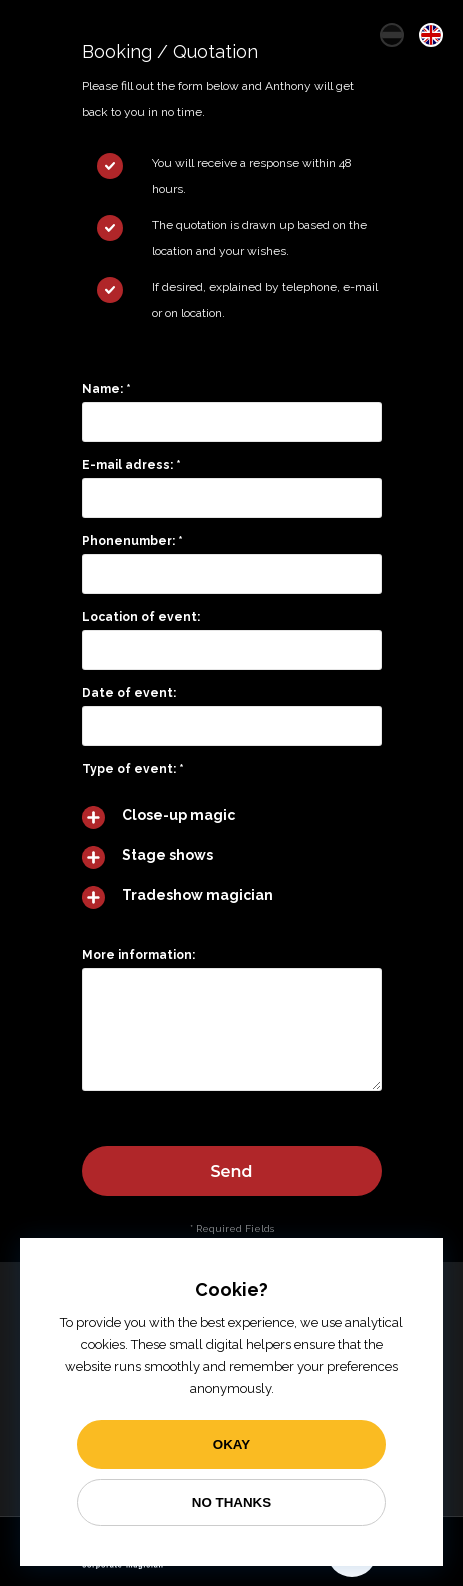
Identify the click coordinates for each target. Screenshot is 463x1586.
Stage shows (167, 854)
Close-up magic (178, 814)
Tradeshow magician (197, 894)
